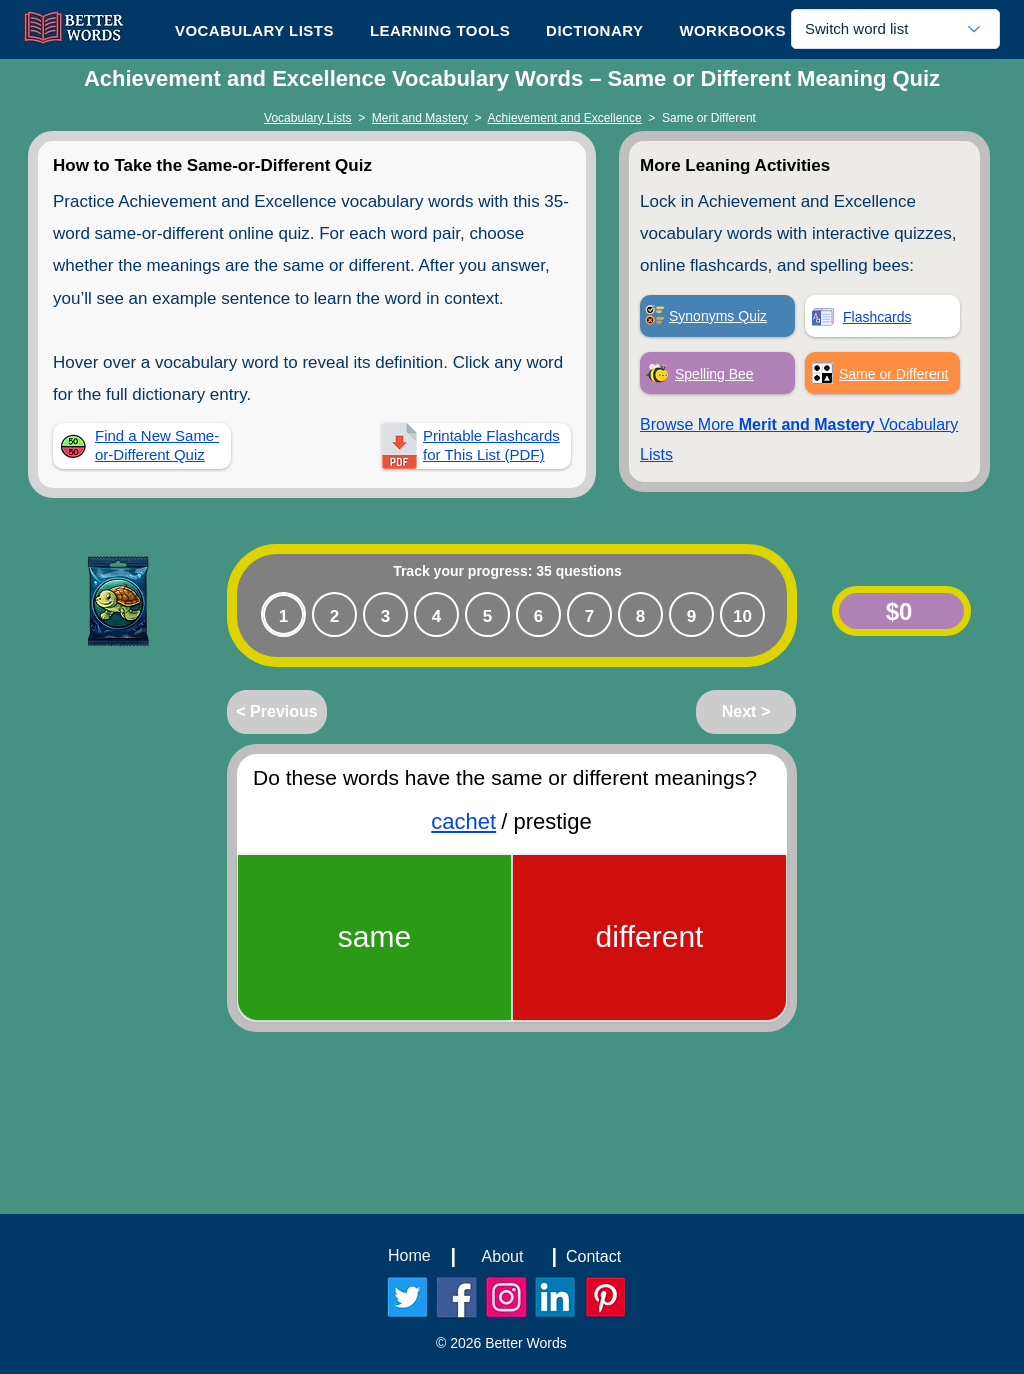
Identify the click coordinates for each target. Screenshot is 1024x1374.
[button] (440, 30)
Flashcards (877, 317)
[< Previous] (277, 712)
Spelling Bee (714, 374)
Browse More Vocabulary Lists (799, 439)
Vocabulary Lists (307, 118)
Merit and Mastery (420, 118)
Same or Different (893, 374)
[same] (374, 937)
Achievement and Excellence (565, 118)
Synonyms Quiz (718, 316)
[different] (649, 937)
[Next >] (746, 712)
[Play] (60, 602)
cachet (463, 821)
